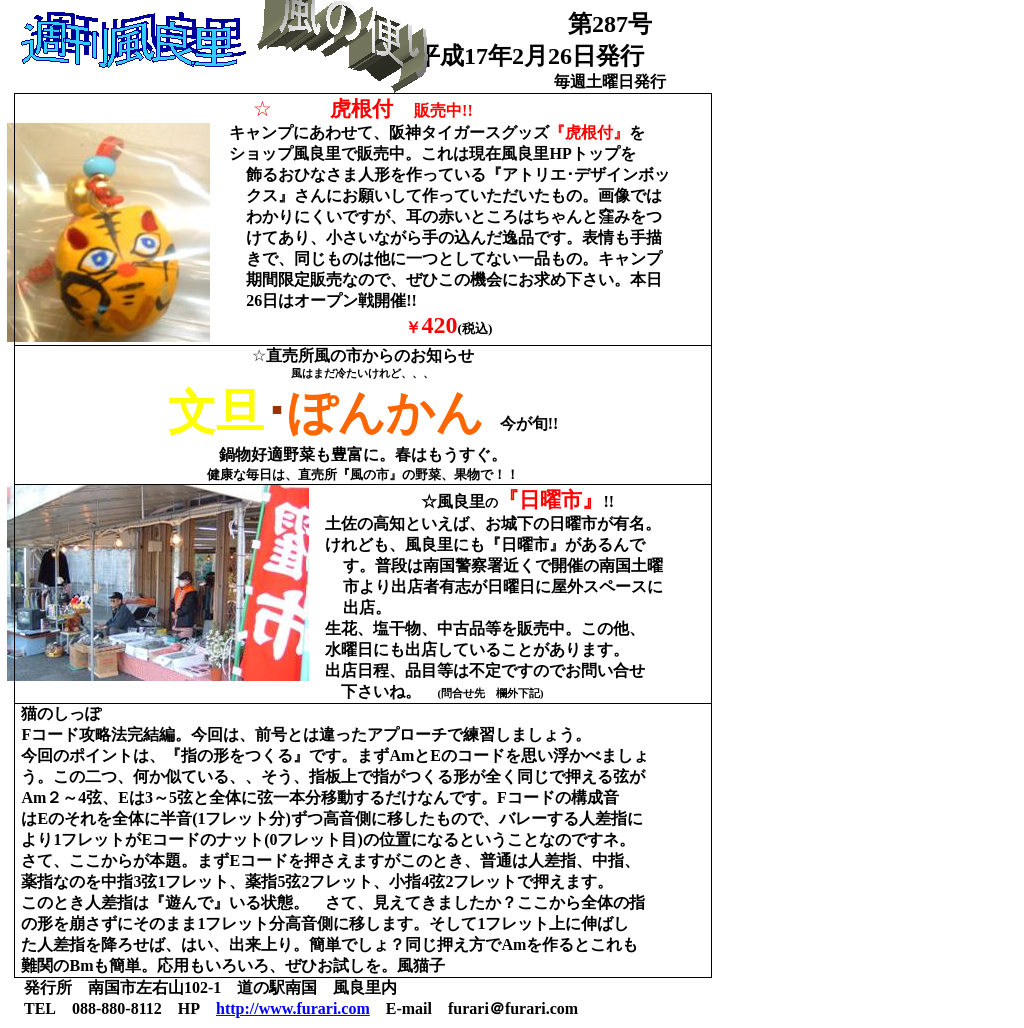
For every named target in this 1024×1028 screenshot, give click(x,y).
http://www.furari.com (293, 1008)
